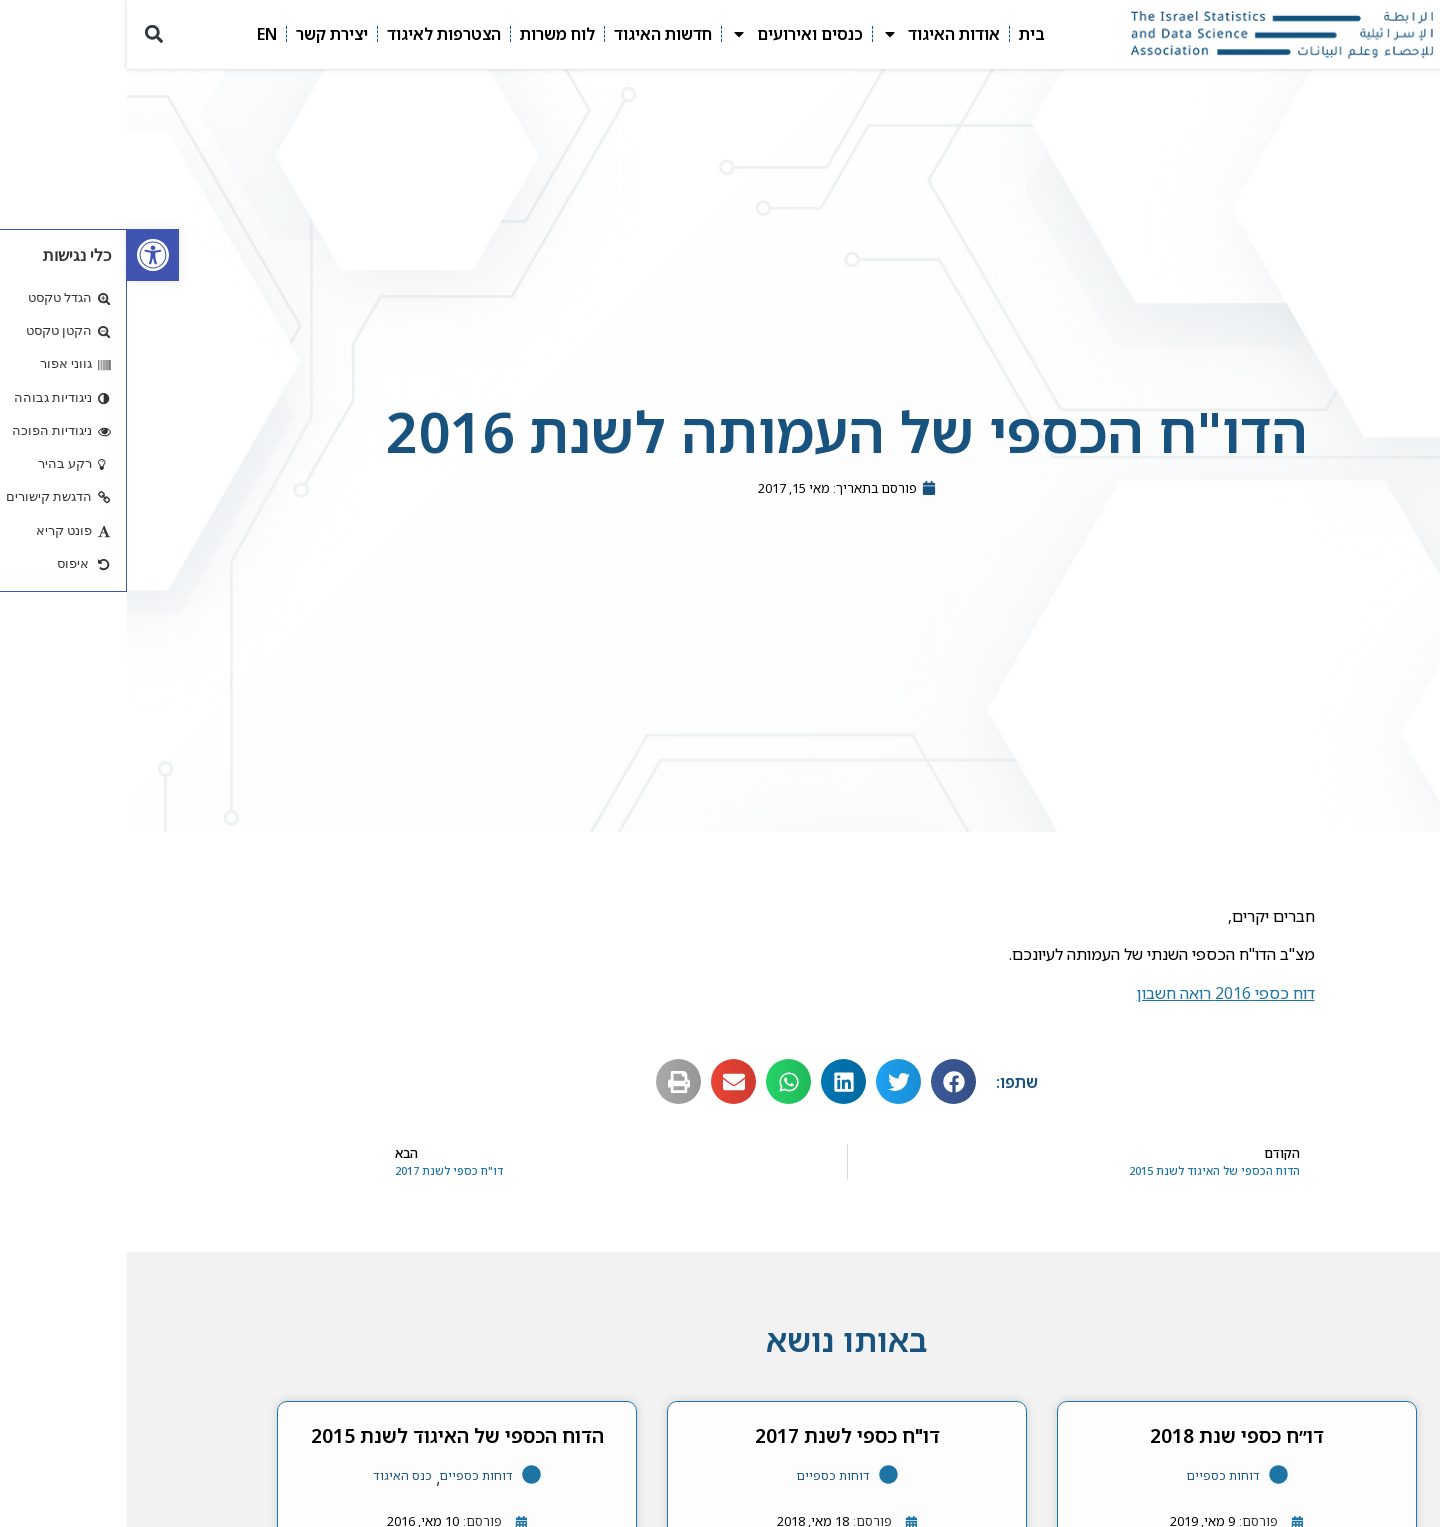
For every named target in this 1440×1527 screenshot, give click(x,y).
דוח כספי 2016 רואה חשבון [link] (1099, 993)
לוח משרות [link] (430, 34)
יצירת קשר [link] (205, 34)
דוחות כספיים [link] (1096, 1475)
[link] (26, 255)
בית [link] (905, 34)
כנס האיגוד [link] (275, 1475)
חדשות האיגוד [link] (536, 34)
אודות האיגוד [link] (814, 34)
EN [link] (140, 34)
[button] (26, 34)
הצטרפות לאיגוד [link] (317, 34)
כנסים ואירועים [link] (670, 34)
